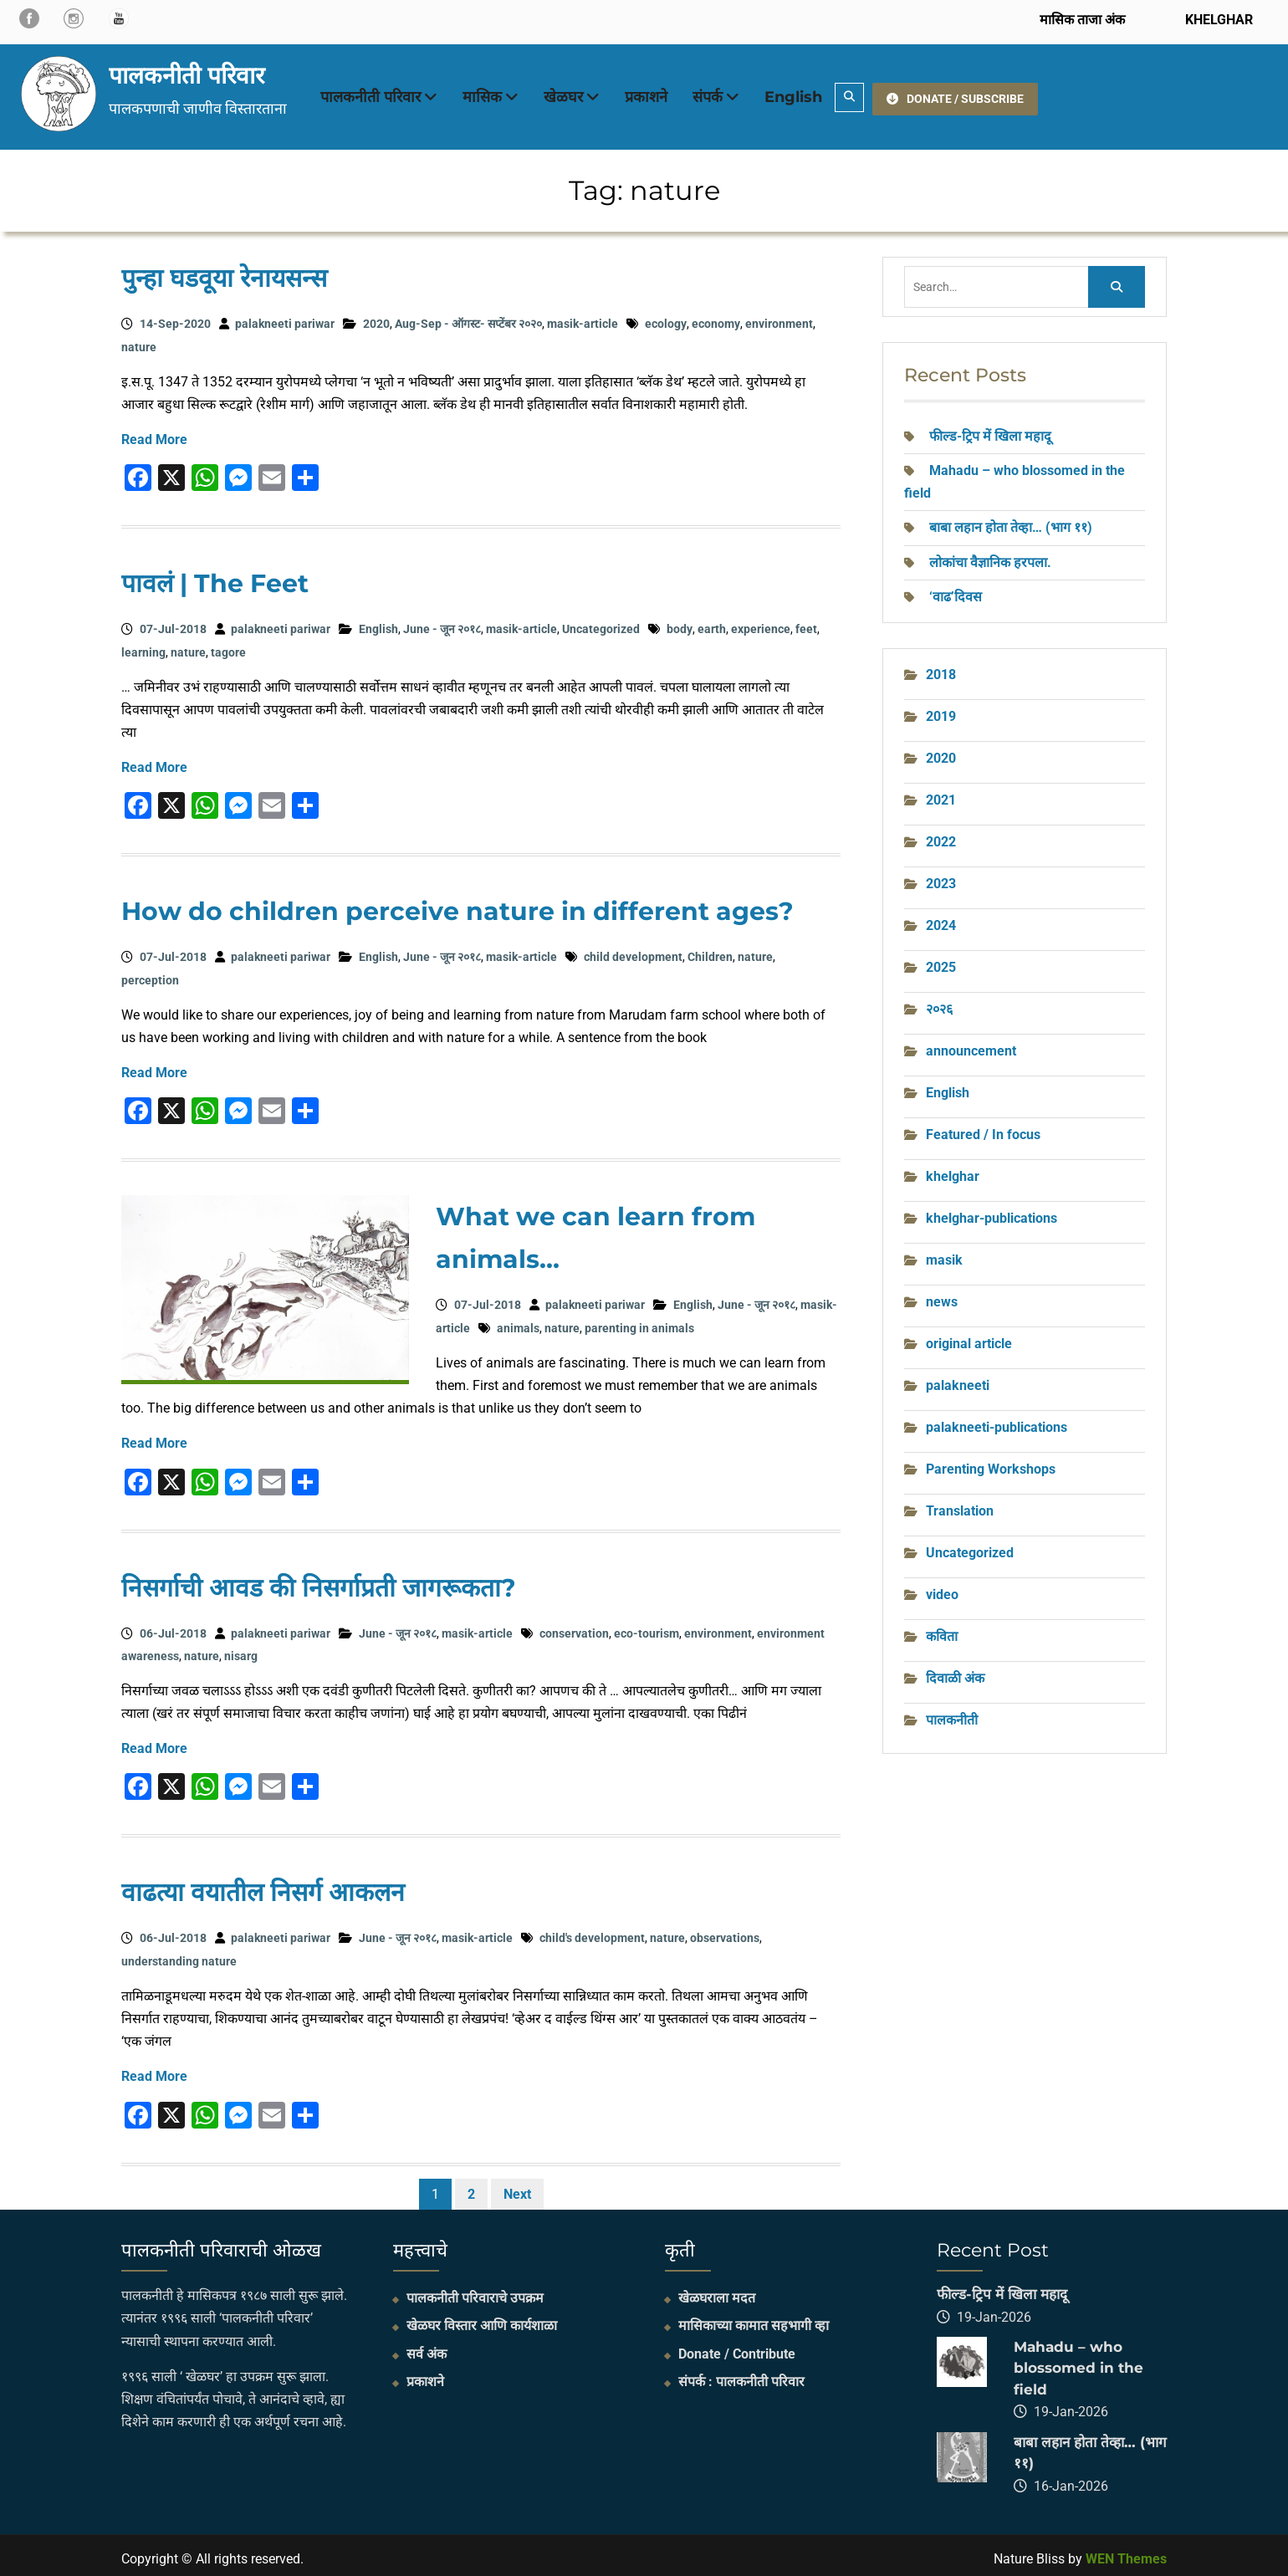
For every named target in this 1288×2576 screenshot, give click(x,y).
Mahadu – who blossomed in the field (1078, 2361)
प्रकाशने (646, 93)
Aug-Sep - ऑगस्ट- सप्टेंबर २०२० (468, 318)
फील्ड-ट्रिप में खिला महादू (990, 429)
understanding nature (179, 1954)
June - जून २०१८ (442, 623)
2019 (941, 710)
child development (633, 951)
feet (806, 623)
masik (944, 1253)
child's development (592, 1932)
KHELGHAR (1217, 20)
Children (710, 951)
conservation (574, 1626)
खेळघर (563, 93)
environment (779, 318)
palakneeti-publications (996, 1421)
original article (969, 1337)
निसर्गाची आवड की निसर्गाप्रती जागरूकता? (318, 1581)
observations (724, 1932)
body (680, 623)
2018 (941, 668)
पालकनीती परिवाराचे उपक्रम (475, 2292)
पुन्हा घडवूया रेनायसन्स (224, 272)
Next (517, 2187)
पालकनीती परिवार (186, 72)
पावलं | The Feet (215, 577)
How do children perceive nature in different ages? (457, 905)
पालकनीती (952, 1713)
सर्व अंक (426, 2347)
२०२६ (939, 1002)
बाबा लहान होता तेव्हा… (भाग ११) (1010, 521)
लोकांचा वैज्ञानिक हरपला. (990, 556)
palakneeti (957, 1379)
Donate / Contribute (736, 2347)
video (942, 1588)
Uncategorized (601, 623)
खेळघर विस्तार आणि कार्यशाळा (481, 2320)
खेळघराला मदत (716, 2292)
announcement (971, 1044)
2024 (941, 919)
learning (143, 645)
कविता (942, 1630)
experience (760, 623)
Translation (960, 1504)
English (793, 93)
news (942, 1295)
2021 (941, 793)
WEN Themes (1126, 2552)
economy (716, 318)
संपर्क (708, 93)
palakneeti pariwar (285, 318)
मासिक (482, 93)
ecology (666, 318)
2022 (941, 835)
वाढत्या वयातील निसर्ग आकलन (263, 1886)
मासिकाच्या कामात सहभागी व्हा (753, 2320)
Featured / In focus (983, 1128)
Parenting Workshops (990, 1462)
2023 (941, 877)
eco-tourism (646, 1626)
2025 (941, 961)
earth (712, 623)
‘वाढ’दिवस (957, 590)
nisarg (241, 1649)
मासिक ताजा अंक (1082, 20)
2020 (376, 318)
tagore (228, 645)
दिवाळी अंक (955, 1671)
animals (518, 1321)
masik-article (582, 318)
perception (150, 973)
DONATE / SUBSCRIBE (955, 93)
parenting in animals (639, 1321)
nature (138, 340)
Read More (154, 434)
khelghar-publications (991, 1211)
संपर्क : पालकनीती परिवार (741, 2375)
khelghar (952, 1170)
